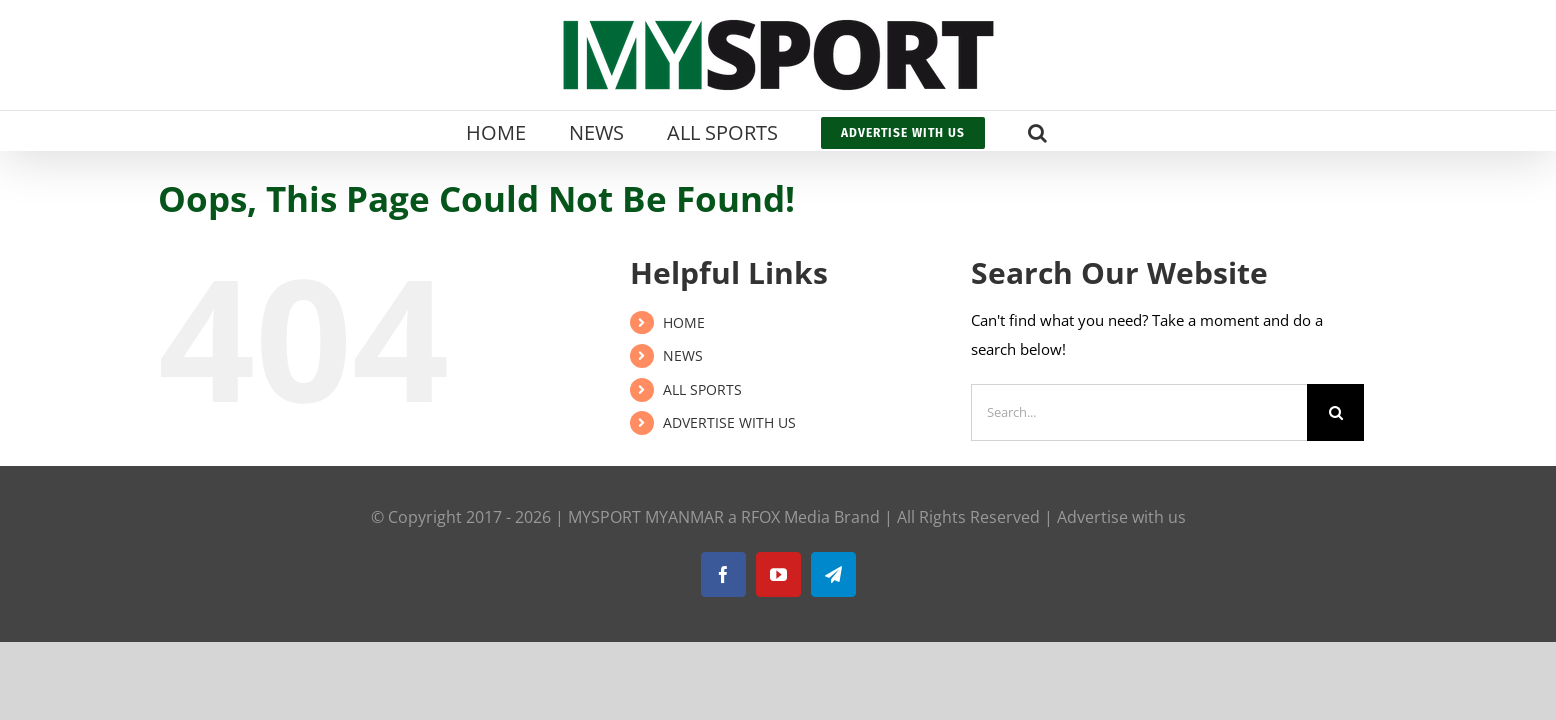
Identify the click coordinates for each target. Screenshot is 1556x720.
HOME (684, 322)
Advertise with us (1121, 517)
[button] (1073, 131)
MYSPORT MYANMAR (646, 517)
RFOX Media (785, 517)
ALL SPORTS (702, 389)
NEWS (683, 355)
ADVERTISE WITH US (729, 422)
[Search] (1335, 412)
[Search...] (1139, 412)
